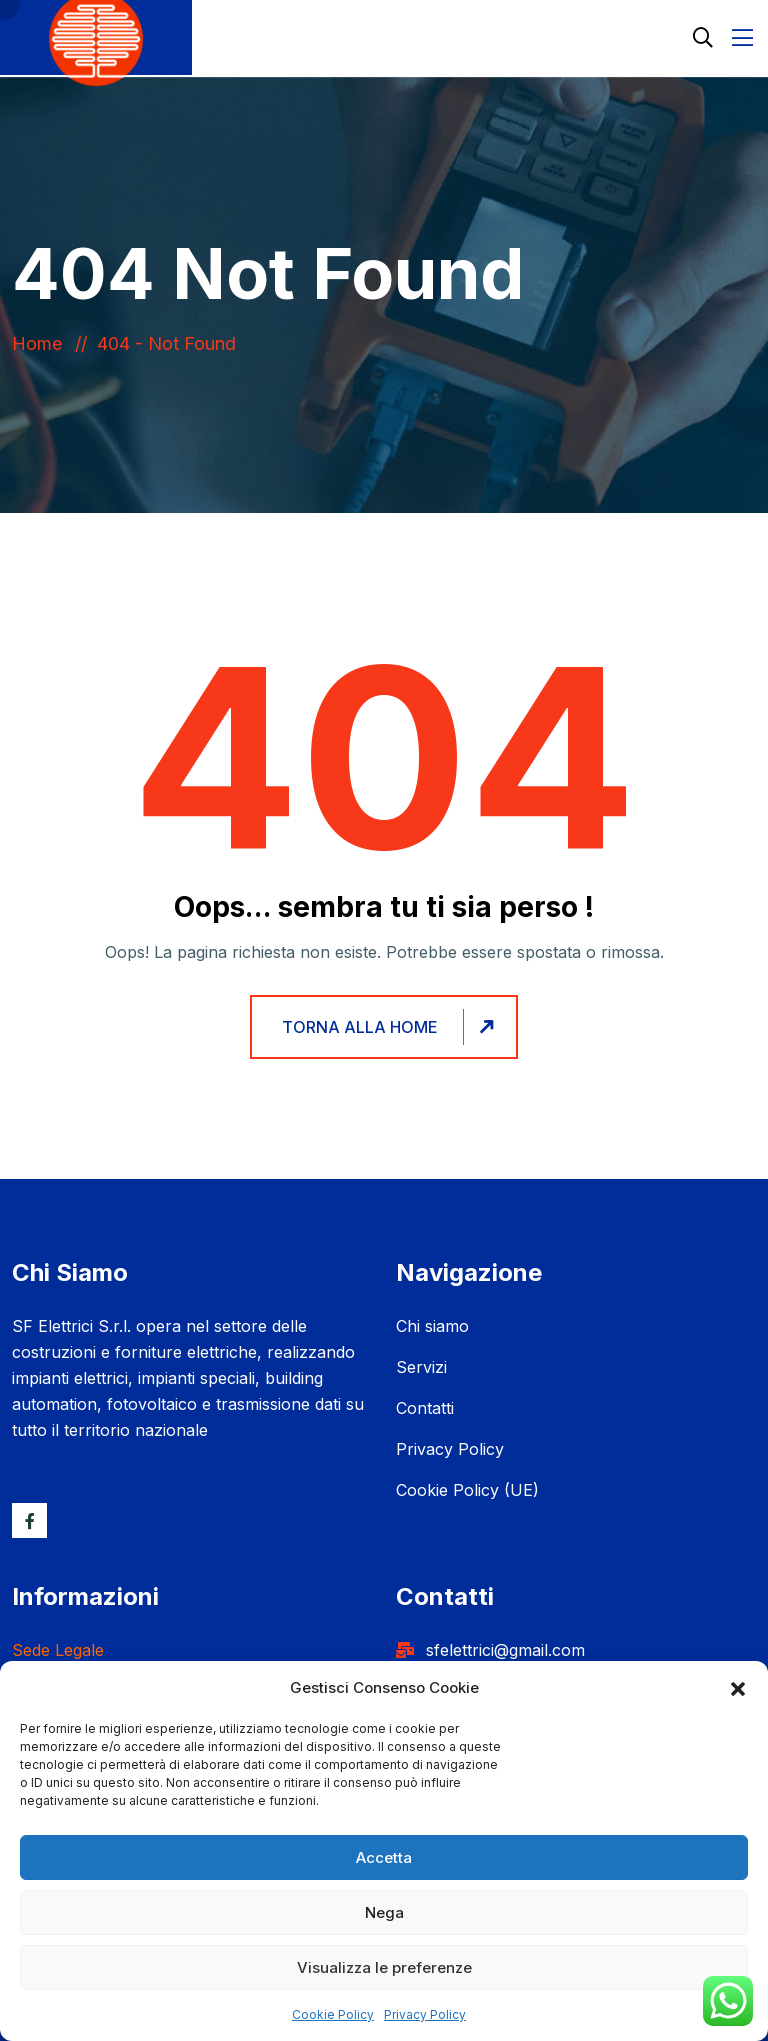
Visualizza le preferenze (384, 1967)
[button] (738, 1688)
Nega (384, 1912)
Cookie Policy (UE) (467, 1490)
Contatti (425, 1408)
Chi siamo (432, 1326)
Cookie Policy (333, 2014)
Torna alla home (391, 1027)
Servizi (421, 1367)
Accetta (384, 1857)
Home (42, 343)
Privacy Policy (425, 2014)
